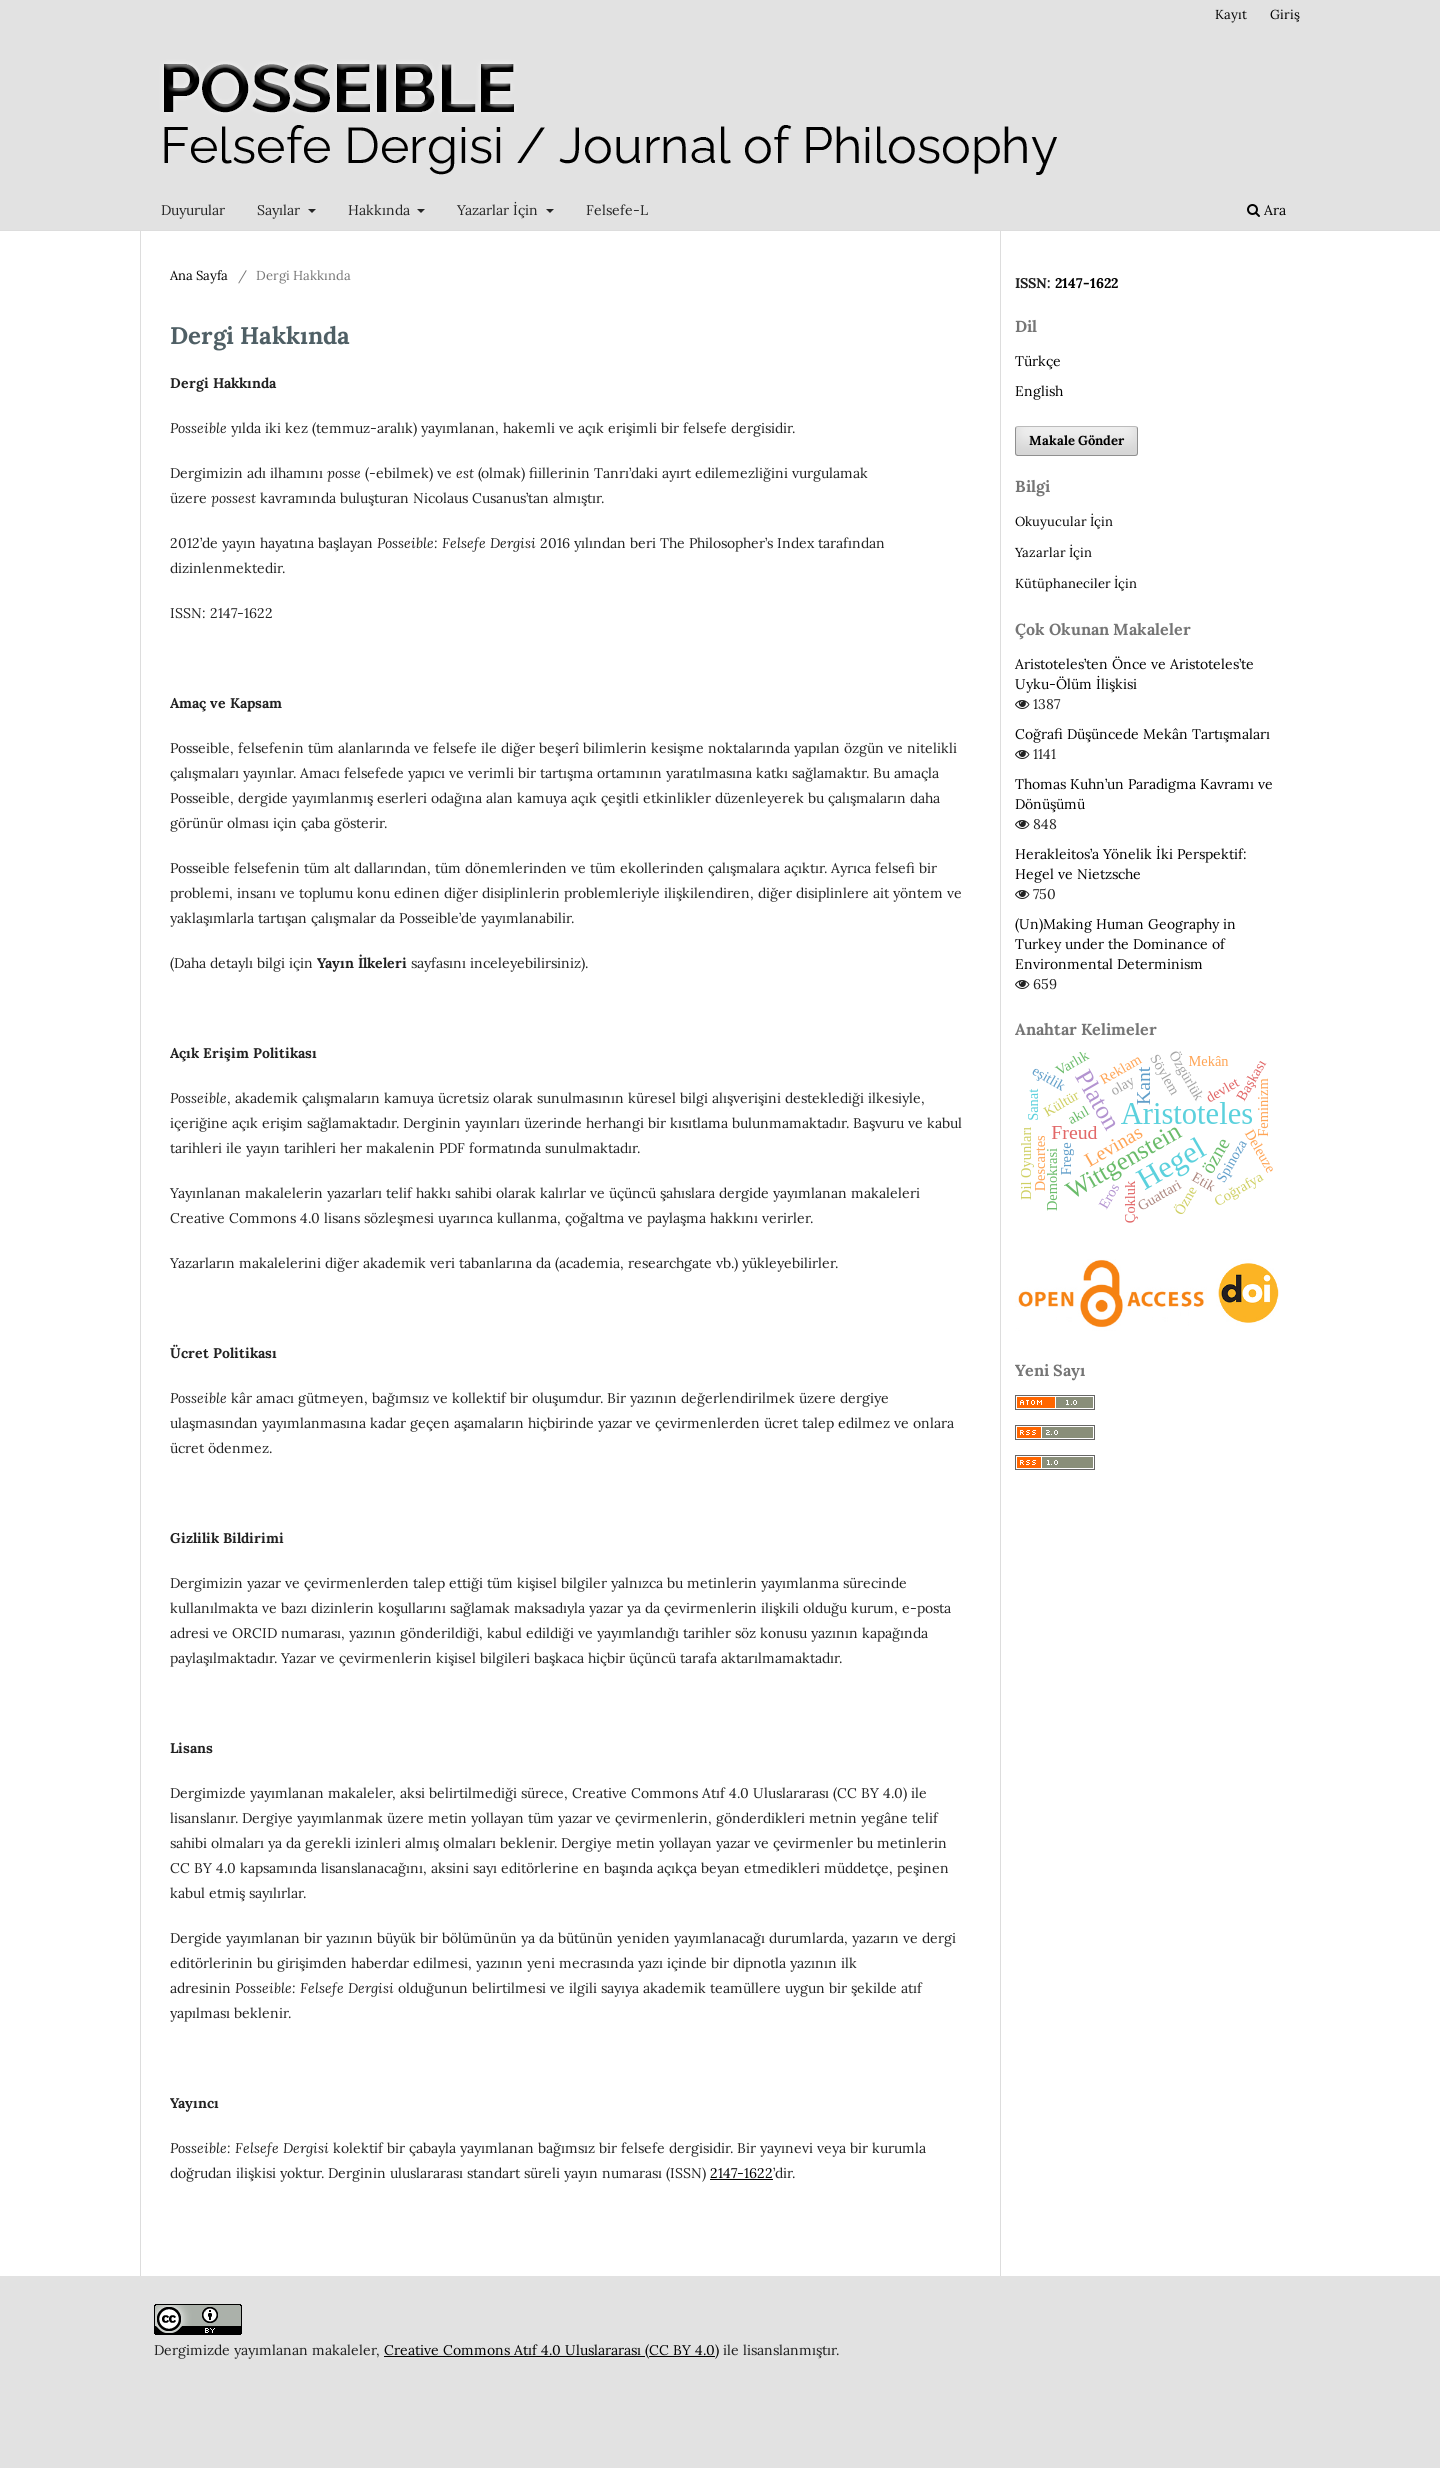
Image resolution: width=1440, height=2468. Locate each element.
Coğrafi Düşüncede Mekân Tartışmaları (1142, 734)
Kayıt (1231, 14)
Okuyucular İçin (1064, 521)
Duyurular (193, 210)
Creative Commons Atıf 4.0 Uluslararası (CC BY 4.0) (551, 2350)
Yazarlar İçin (499, 210)
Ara (1266, 210)
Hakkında (381, 210)
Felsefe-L (617, 210)
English (1039, 391)
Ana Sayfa (199, 275)
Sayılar (280, 210)
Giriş (1285, 14)
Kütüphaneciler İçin (1076, 583)
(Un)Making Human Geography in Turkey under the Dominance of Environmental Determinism (1125, 944)
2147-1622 (741, 2173)
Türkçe (1038, 361)
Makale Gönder (1076, 440)
